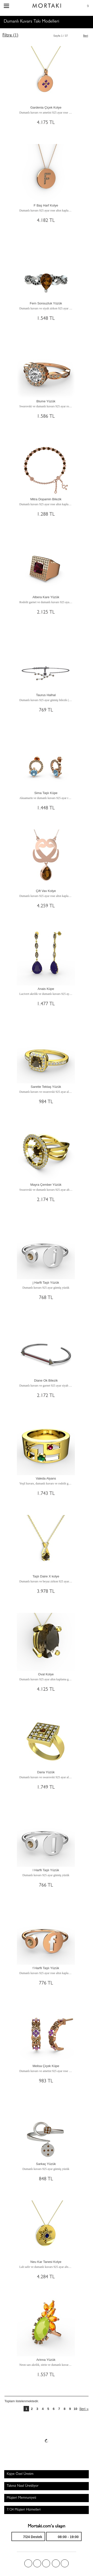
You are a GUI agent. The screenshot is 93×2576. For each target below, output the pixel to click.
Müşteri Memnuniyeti (21, 2498)
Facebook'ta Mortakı (28, 2563)
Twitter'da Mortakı (37, 2563)
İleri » (84, 2409)
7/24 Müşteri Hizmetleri (24, 2510)
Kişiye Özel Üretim (20, 2474)
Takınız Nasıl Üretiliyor (22, 2486)
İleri (85, 35)
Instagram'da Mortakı (56, 2563)
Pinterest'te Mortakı (46, 2563)
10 (75, 2409)
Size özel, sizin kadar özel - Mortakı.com (46, 4)
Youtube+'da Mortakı (65, 2563)
